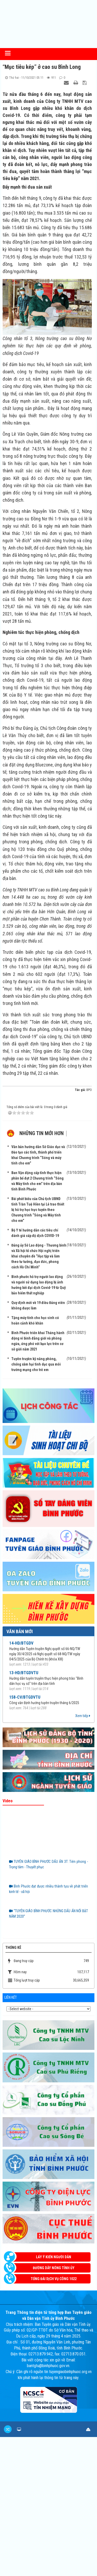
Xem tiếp (82, 1716)
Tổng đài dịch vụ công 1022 (54, 2279)
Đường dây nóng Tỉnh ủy (53, 2268)
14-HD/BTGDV (21, 1643)
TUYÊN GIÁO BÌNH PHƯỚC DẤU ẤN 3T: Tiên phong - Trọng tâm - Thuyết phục (48, 1864)
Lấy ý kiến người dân (53, 2257)
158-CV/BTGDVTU (24, 1697)
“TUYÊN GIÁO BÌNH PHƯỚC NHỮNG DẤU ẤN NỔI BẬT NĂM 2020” (48, 1913)
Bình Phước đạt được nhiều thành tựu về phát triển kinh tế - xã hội (48, 1889)
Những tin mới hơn (41, 1133)
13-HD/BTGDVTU (23, 1672)
